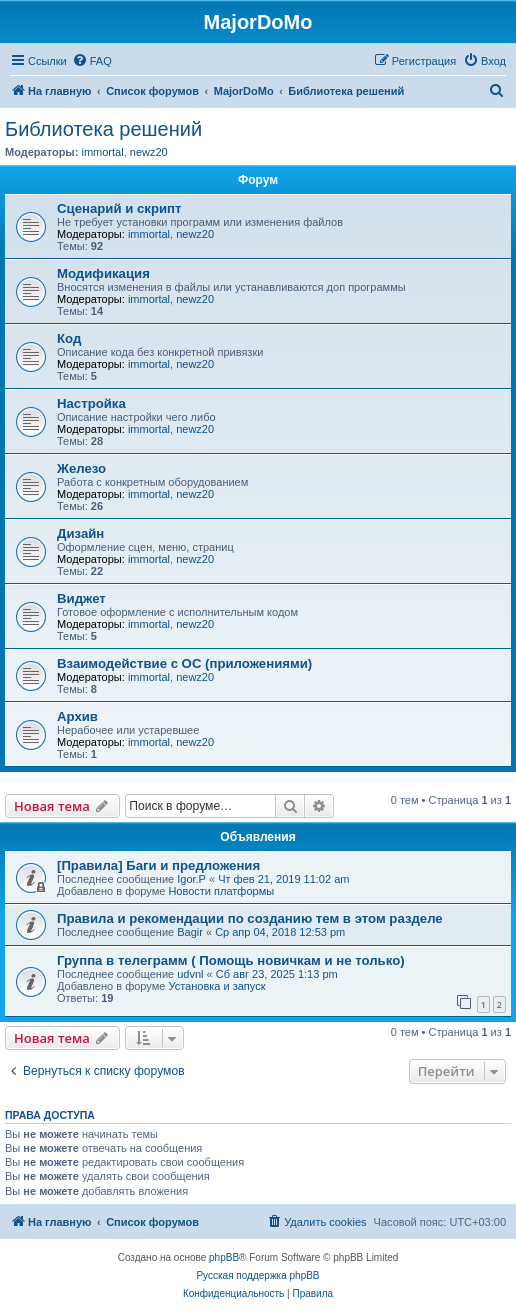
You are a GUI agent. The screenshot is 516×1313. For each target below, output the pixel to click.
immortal (102, 152)
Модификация (103, 273)
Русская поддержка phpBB (257, 1275)
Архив (77, 716)
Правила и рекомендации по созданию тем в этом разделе (250, 918)
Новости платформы (221, 891)
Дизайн (80, 533)
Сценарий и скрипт (119, 208)
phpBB (224, 1257)
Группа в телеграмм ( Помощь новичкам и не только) (231, 960)
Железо (81, 468)
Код (69, 338)
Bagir (190, 932)
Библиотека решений (103, 129)
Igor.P (191, 879)
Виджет (81, 598)
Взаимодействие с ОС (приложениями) (184, 663)
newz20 (149, 152)
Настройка (91, 403)
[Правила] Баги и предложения (158, 865)
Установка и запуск (216, 986)
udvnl (190, 974)
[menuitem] (92, 61)
